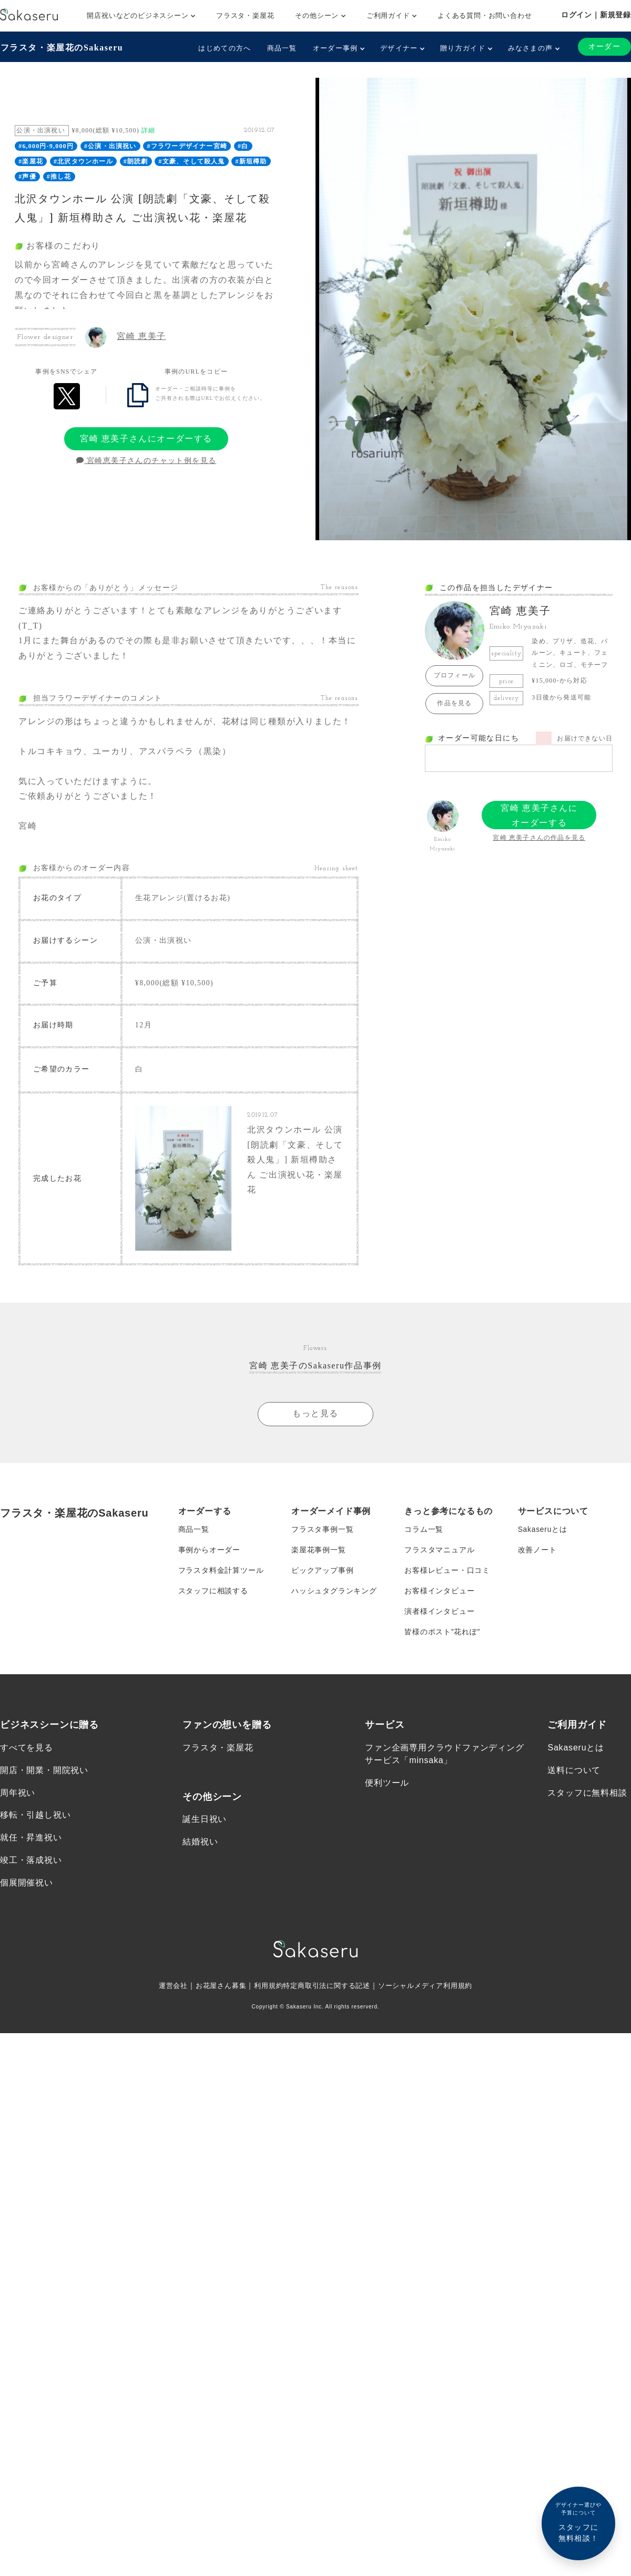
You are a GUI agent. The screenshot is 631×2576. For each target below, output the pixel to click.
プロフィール (454, 675)
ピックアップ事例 (322, 1573)
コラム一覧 (423, 1531)
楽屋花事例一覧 (318, 1552)
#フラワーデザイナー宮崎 (187, 146)
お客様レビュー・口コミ (447, 1573)
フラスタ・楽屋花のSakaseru (61, 47)
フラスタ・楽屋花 (245, 15)
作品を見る (454, 703)
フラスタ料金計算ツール (221, 1573)
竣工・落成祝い (31, 1865)
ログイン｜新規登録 (596, 15)
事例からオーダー (209, 1552)
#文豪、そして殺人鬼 (192, 161)
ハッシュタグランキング (334, 1594)
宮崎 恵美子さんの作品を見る (539, 837)
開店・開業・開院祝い (44, 1774)
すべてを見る (26, 1751)
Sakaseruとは (543, 1531)
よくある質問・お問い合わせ (484, 15)
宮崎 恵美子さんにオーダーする (146, 438)
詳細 (148, 130)
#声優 (27, 176)
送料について (574, 1774)
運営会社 (163, 1991)
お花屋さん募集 (214, 1991)
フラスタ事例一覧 (322, 1531)
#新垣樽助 (251, 161)
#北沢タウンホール (83, 161)
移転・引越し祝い (35, 1820)
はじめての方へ (224, 48)
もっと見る (315, 1414)
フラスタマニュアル (439, 1552)
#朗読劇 (136, 161)
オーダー (604, 46)
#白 (243, 146)
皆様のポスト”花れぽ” (442, 1636)
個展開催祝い (26, 1888)
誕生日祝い (204, 1823)
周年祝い (17, 1797)
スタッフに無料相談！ (578, 2521)
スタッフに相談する (213, 1594)
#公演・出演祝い (110, 146)
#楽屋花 (30, 161)
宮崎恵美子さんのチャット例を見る (146, 461)
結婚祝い (200, 1846)
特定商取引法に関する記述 (327, 1991)
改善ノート (537, 1552)
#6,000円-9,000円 (46, 146)
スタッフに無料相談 (587, 1797)
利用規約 (264, 1991)
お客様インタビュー (439, 1594)
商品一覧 (282, 48)
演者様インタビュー (439, 1615)
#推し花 (59, 176)
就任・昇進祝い (31, 1842)
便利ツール (387, 1787)
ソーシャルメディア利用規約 (432, 1991)
